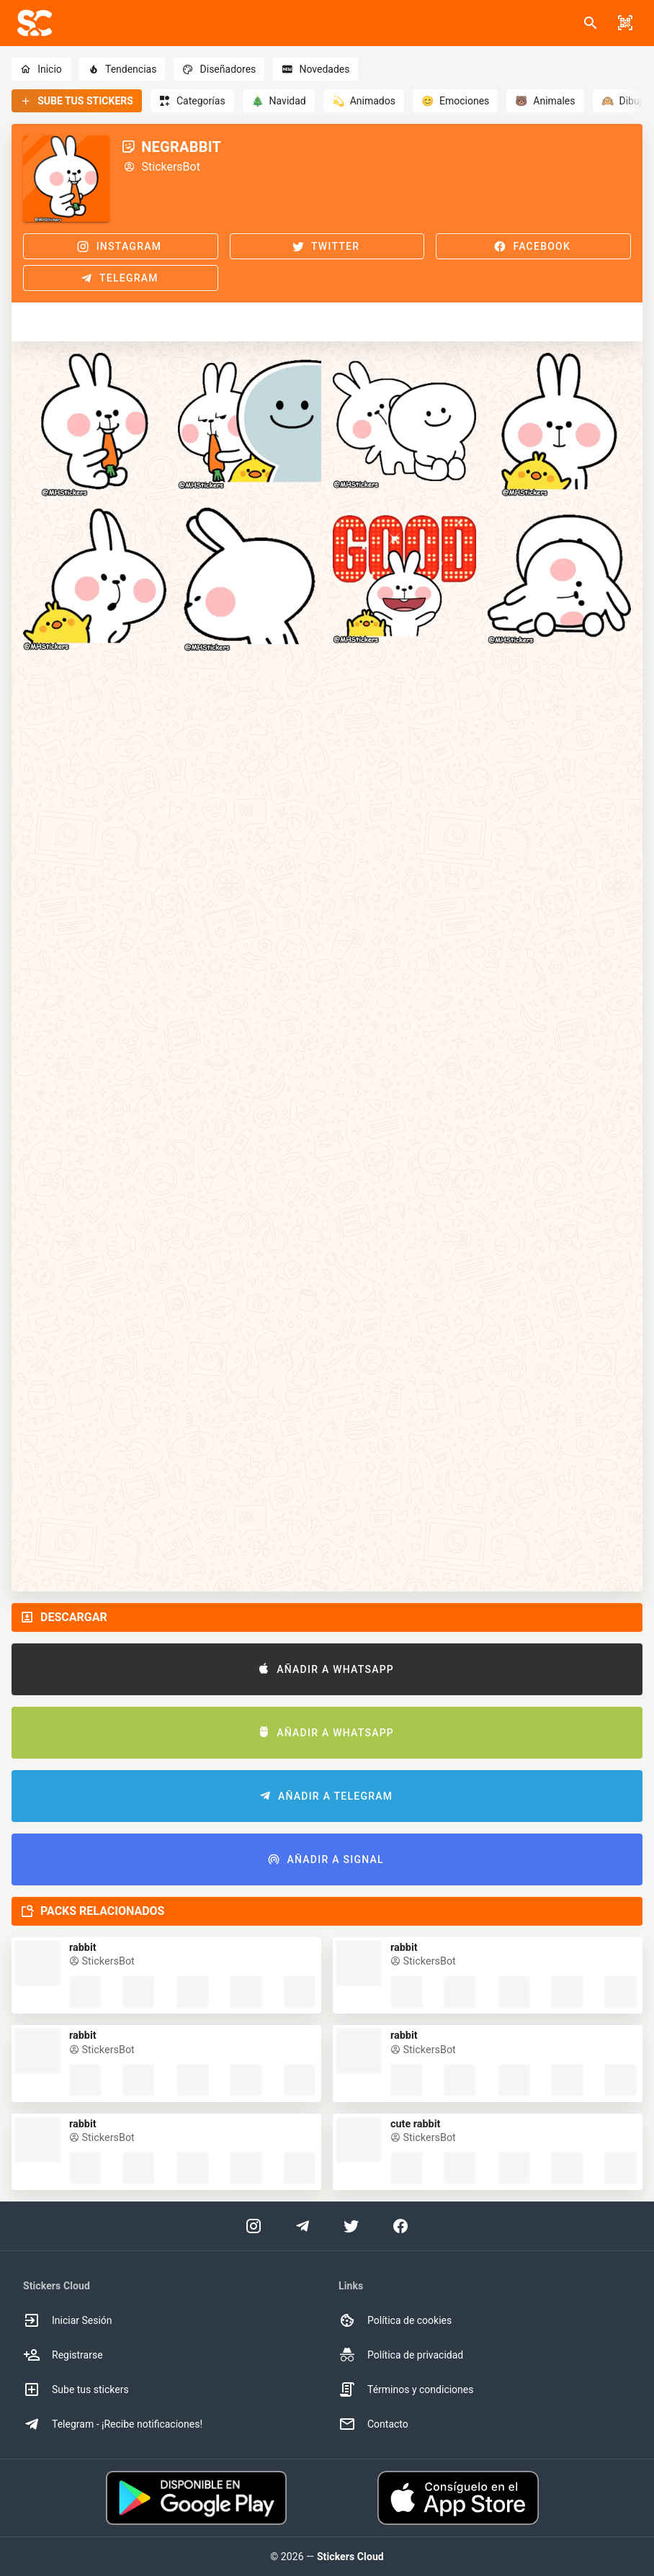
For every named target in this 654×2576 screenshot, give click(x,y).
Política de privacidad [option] (401, 2355)
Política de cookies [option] (395, 2320)
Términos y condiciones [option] (406, 2389)
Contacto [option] (373, 2424)
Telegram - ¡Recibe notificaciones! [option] (112, 2424)
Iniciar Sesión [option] (67, 2320)
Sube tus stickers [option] (76, 2389)
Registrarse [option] (63, 2355)
